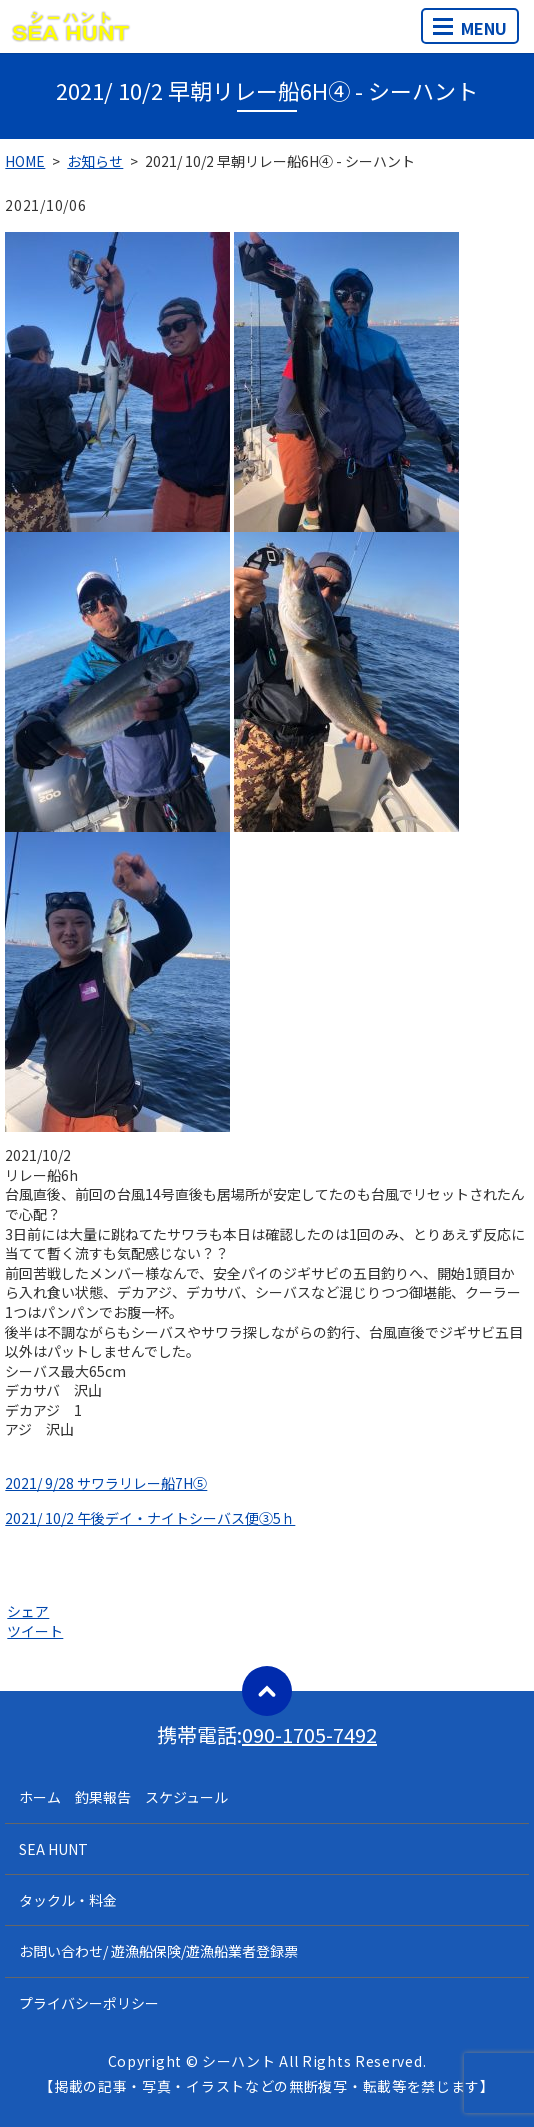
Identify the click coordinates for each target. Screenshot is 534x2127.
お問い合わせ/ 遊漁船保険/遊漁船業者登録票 (158, 1951)
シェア (28, 1611)
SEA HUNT (53, 1849)
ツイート (35, 1631)
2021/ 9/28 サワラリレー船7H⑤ (106, 1483)
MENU (470, 28)
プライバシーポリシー (89, 2003)
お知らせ (95, 161)
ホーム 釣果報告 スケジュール (123, 1797)
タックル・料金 (68, 1900)
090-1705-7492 (309, 1734)
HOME (25, 161)
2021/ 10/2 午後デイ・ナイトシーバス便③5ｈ (150, 1518)
